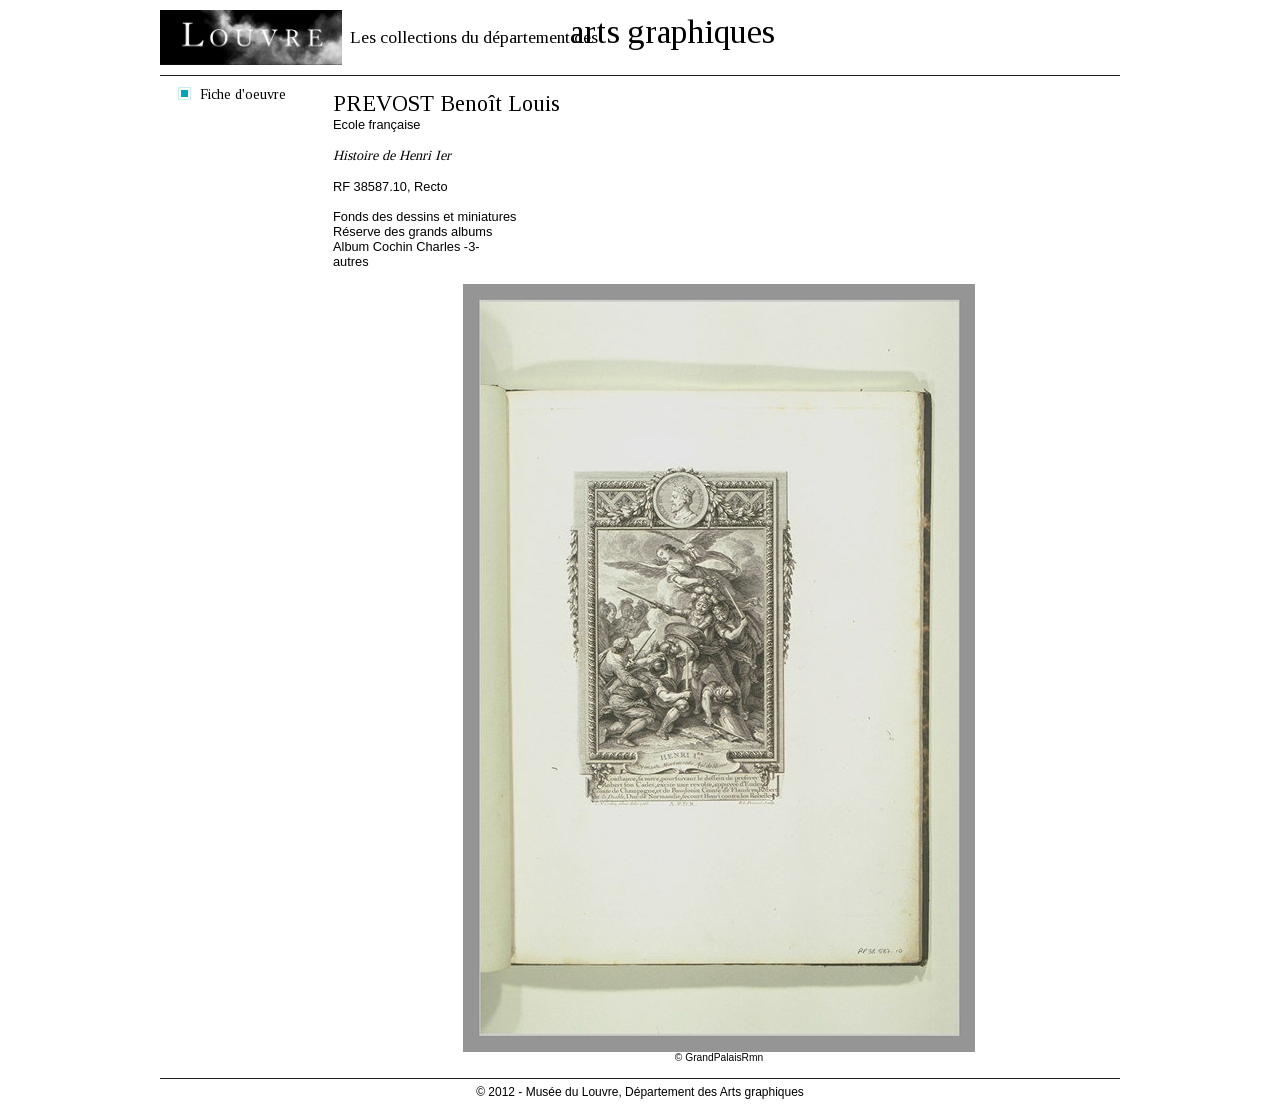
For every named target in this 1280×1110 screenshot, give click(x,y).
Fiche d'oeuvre (243, 94)
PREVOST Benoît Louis (446, 103)
